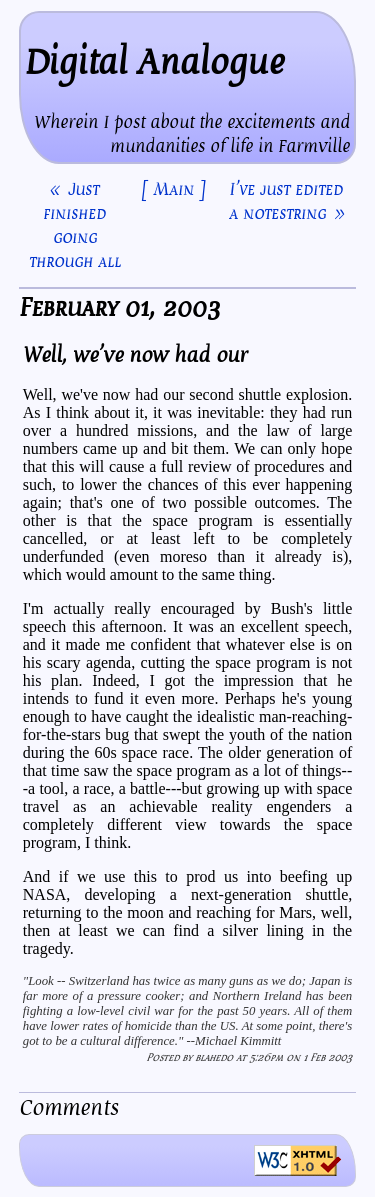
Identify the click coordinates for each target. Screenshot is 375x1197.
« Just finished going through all (75, 225)
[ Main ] (173, 189)
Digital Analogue (154, 62)
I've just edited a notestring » (286, 201)
